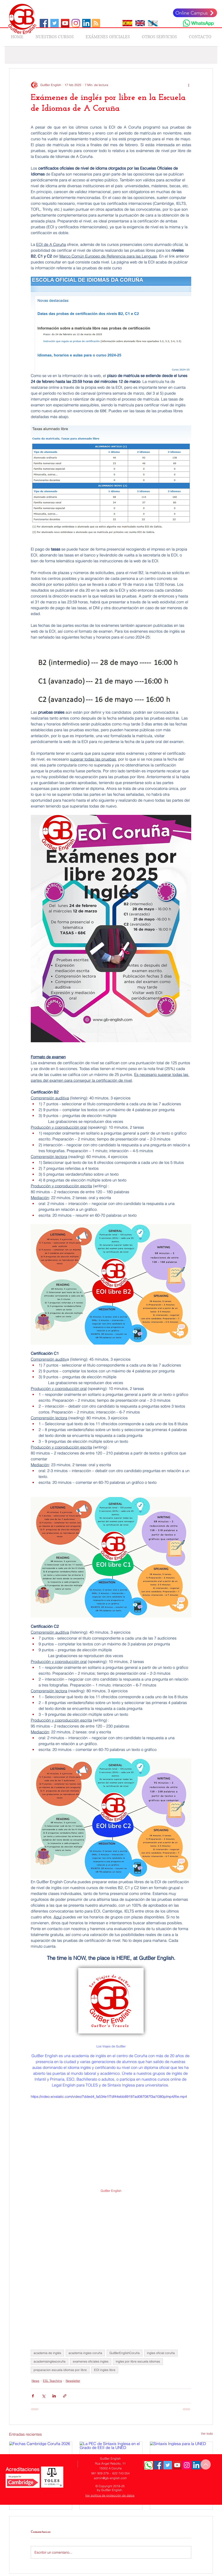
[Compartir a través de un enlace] (65, 2396)
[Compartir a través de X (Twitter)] (43, 2396)
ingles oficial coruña (161, 2353)
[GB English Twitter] (54, 23)
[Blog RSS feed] (96, 23)
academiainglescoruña (49, 2361)
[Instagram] (76, 23)
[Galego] (153, 23)
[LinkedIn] (86, 23)
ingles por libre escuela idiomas (138, 2361)
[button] (207, 55)
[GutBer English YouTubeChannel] (177, 2465)
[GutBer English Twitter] (167, 2465)
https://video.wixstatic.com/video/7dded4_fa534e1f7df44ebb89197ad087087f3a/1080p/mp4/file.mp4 (109, 2096)
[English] (140, 23)
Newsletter (137, 55)
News (33, 55)
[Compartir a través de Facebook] (33, 2396)
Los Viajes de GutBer (60, 55)
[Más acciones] (188, 85)
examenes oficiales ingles (90, 2361)
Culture (158, 55)
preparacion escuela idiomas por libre (60, 2370)
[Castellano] (127, 23)
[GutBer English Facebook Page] (158, 2465)
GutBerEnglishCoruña (124, 2353)
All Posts (15, 55)
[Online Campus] (195, 12)
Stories (177, 55)
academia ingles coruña (85, 2353)
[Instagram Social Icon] (187, 2465)
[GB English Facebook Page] (44, 23)
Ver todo (207, 2433)
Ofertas (89, 55)
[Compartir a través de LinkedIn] (54, 2396)
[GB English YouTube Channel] (65, 23)
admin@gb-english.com (110, 2478)
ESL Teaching (112, 55)
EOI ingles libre (104, 2370)
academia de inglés (47, 2353)
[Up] (206, 2464)
